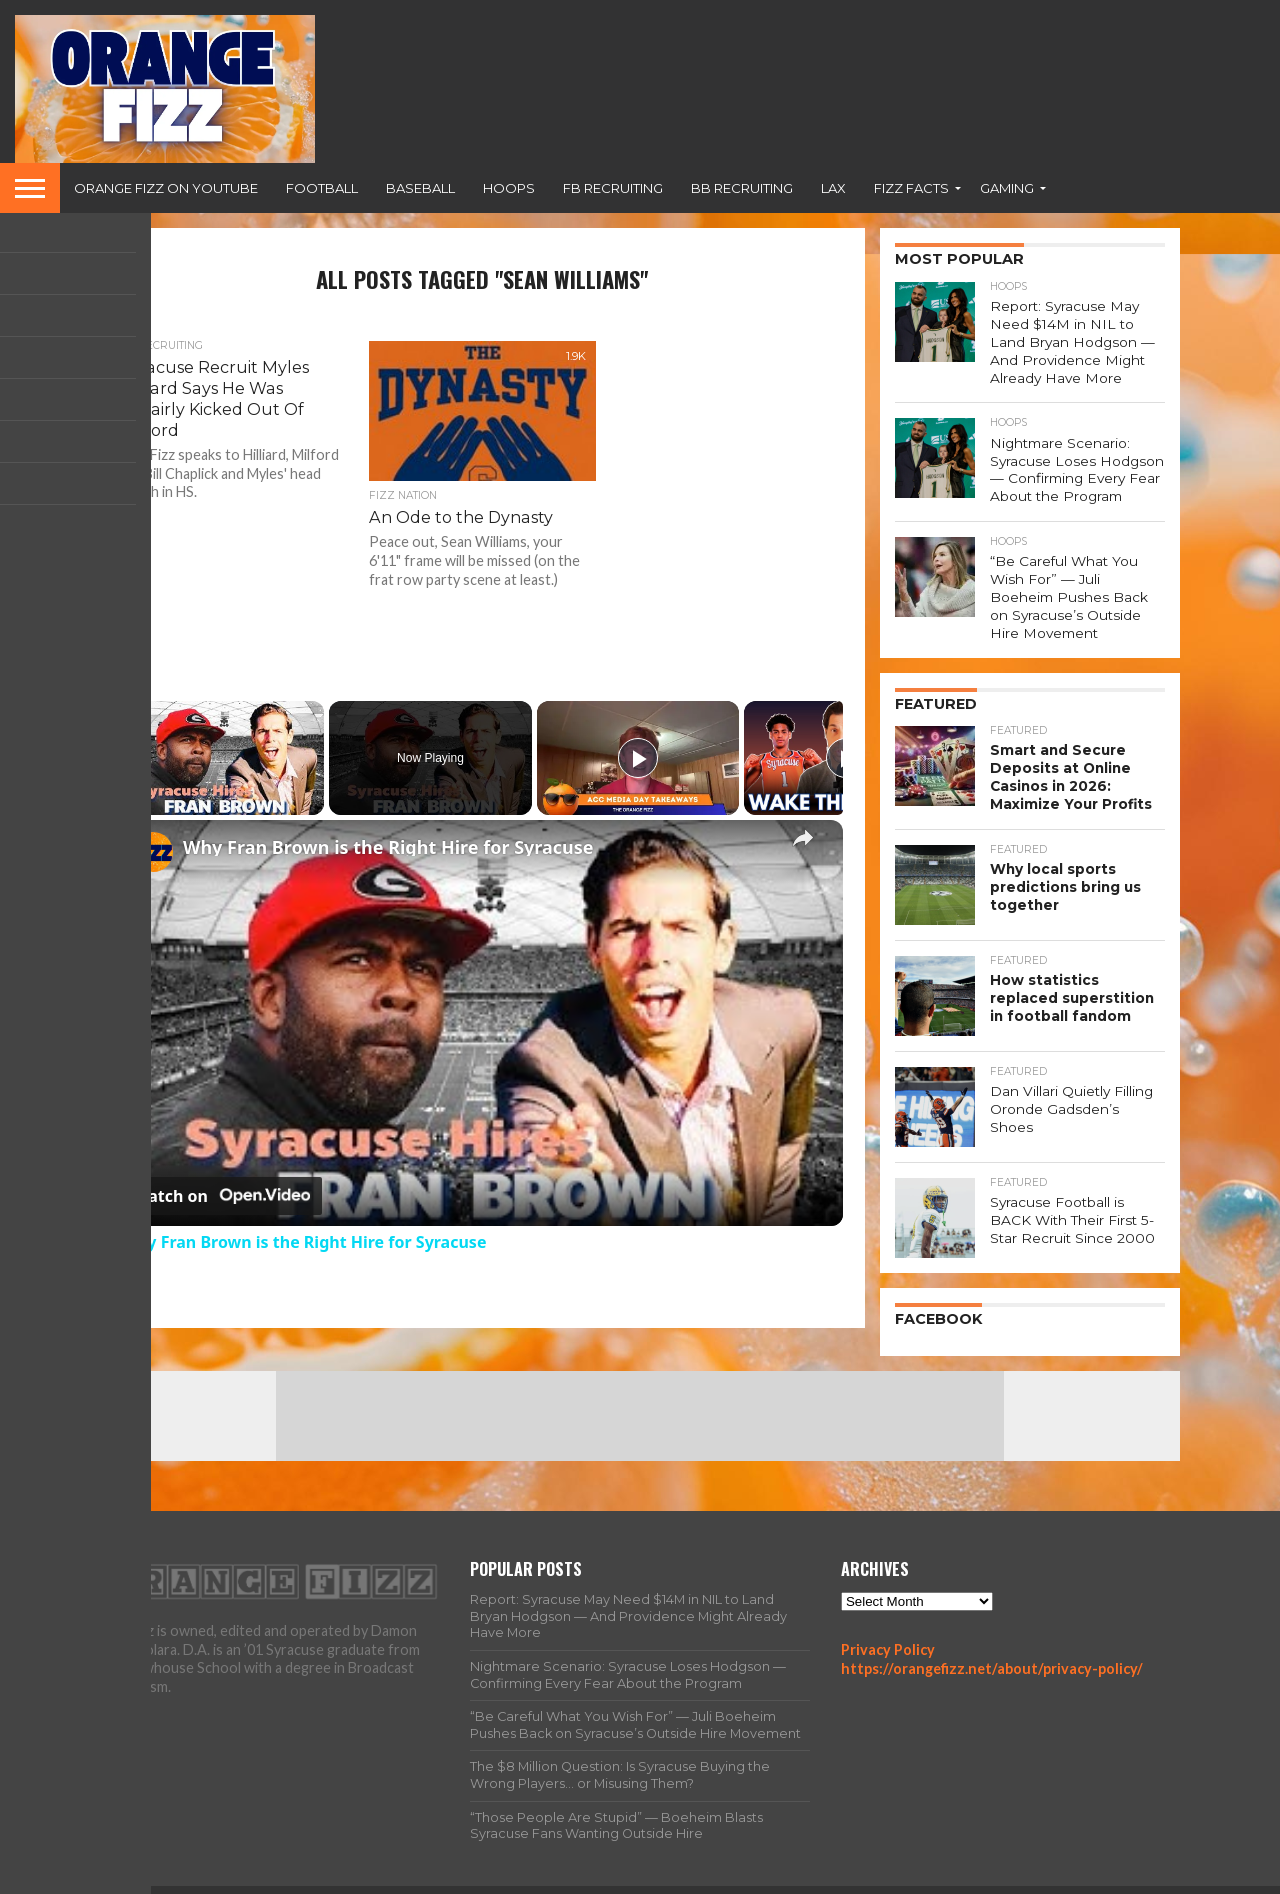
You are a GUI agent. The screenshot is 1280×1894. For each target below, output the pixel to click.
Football (322, 188)
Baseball (420, 188)
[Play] (638, 758)
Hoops (509, 188)
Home (780, 1878)
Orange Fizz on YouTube (166, 188)
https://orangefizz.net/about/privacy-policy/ (992, 1640)
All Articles (856, 1878)
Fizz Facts (911, 188)
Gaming (1007, 188)
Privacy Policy (888, 1621)
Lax (833, 188)
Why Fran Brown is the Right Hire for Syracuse (388, 847)
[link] (153, 852)
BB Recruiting (742, 188)
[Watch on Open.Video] (221, 1196)
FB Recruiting (613, 188)
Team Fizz (944, 1878)
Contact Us (1143, 1878)
